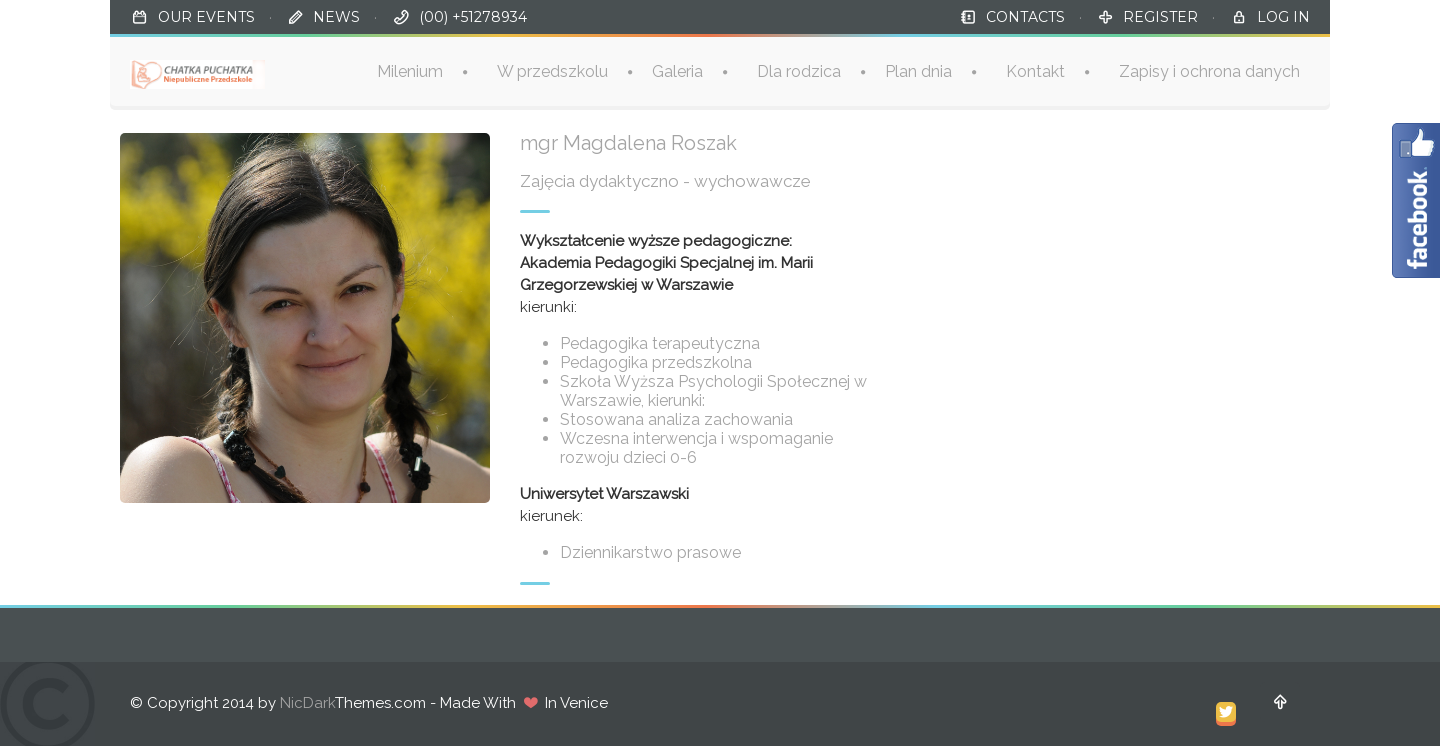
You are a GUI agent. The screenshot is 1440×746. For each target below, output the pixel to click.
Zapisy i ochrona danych (1209, 71)
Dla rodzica (799, 71)
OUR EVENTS (206, 17)
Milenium (410, 71)
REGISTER (1160, 17)
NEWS (336, 17)
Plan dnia (918, 71)
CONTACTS (1025, 17)
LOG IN (1283, 17)
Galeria (677, 71)
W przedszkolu (552, 71)
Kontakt (1035, 71)
